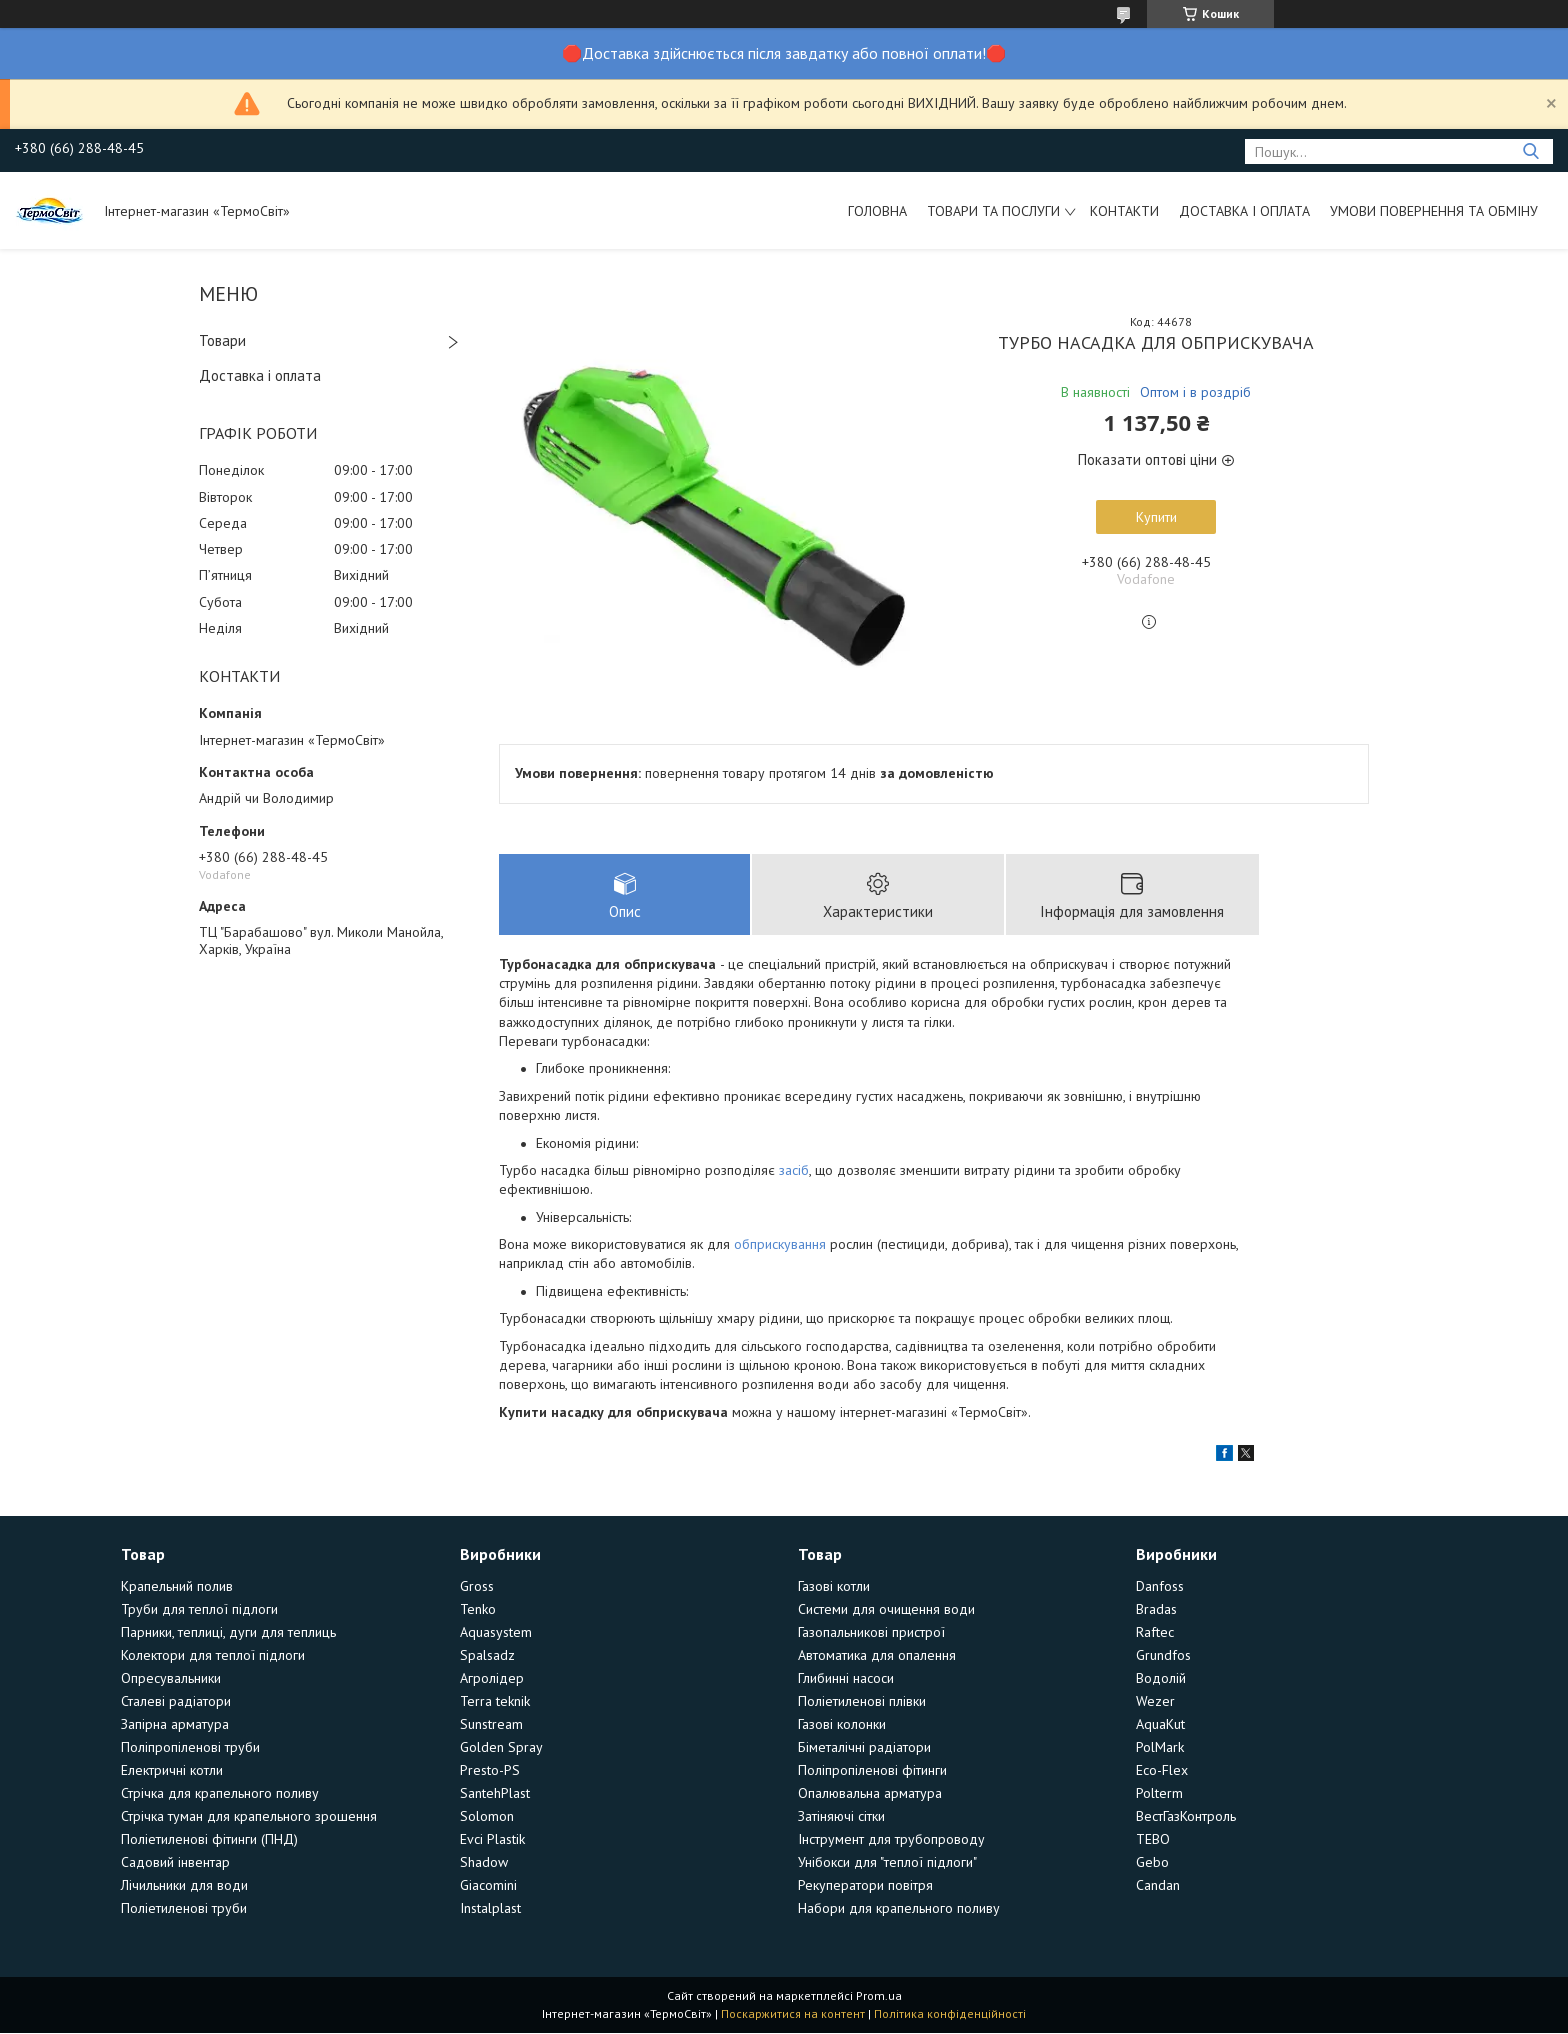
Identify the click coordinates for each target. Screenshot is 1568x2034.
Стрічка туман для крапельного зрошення (249, 1817)
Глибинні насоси (846, 1679)
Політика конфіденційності (950, 2014)
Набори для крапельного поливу (899, 1909)
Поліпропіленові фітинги (872, 1771)
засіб (794, 1170)
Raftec (1155, 1633)
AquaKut (1160, 1725)
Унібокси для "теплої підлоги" (887, 1863)
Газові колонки (842, 1725)
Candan (1158, 1886)
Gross (477, 1587)
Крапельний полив (177, 1587)
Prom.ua (879, 1996)
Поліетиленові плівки (862, 1702)
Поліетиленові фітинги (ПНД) (209, 1840)
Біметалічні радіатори (864, 1748)
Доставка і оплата (1244, 211)
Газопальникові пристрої (871, 1633)
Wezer (1155, 1702)
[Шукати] (1530, 151)
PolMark (1160, 1748)
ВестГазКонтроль (1186, 1817)
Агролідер (492, 1679)
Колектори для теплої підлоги (213, 1656)
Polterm (1159, 1794)
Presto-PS (490, 1771)
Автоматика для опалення (877, 1656)
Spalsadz (487, 1656)
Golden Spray (501, 1748)
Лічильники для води (184, 1886)
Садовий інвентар (175, 1863)
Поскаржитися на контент (793, 2014)
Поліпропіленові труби (190, 1748)
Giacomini (488, 1886)
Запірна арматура (175, 1725)
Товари (222, 340)
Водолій (1161, 1679)
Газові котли (834, 1587)
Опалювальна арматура (870, 1794)
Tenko (478, 1610)
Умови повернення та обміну (1434, 211)
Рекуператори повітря (865, 1886)
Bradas (1156, 1610)
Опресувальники (171, 1679)
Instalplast (490, 1909)
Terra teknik (495, 1702)
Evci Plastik (492, 1840)
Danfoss (1160, 1587)
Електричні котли (172, 1771)
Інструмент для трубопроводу (891, 1840)
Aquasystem (496, 1633)
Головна (877, 211)
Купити (1156, 517)
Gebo (1152, 1863)
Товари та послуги (993, 211)
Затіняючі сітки (841, 1817)
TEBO (1153, 1840)
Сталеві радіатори (176, 1702)
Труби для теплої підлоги (199, 1610)
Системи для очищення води (886, 1610)
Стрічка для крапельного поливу (220, 1794)
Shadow (484, 1863)
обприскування (780, 1245)
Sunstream (491, 1725)
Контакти (1124, 211)
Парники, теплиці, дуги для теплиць (228, 1633)
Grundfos (1163, 1656)
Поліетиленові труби (184, 1909)
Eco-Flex (1162, 1771)
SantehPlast (495, 1794)
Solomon (487, 1817)
